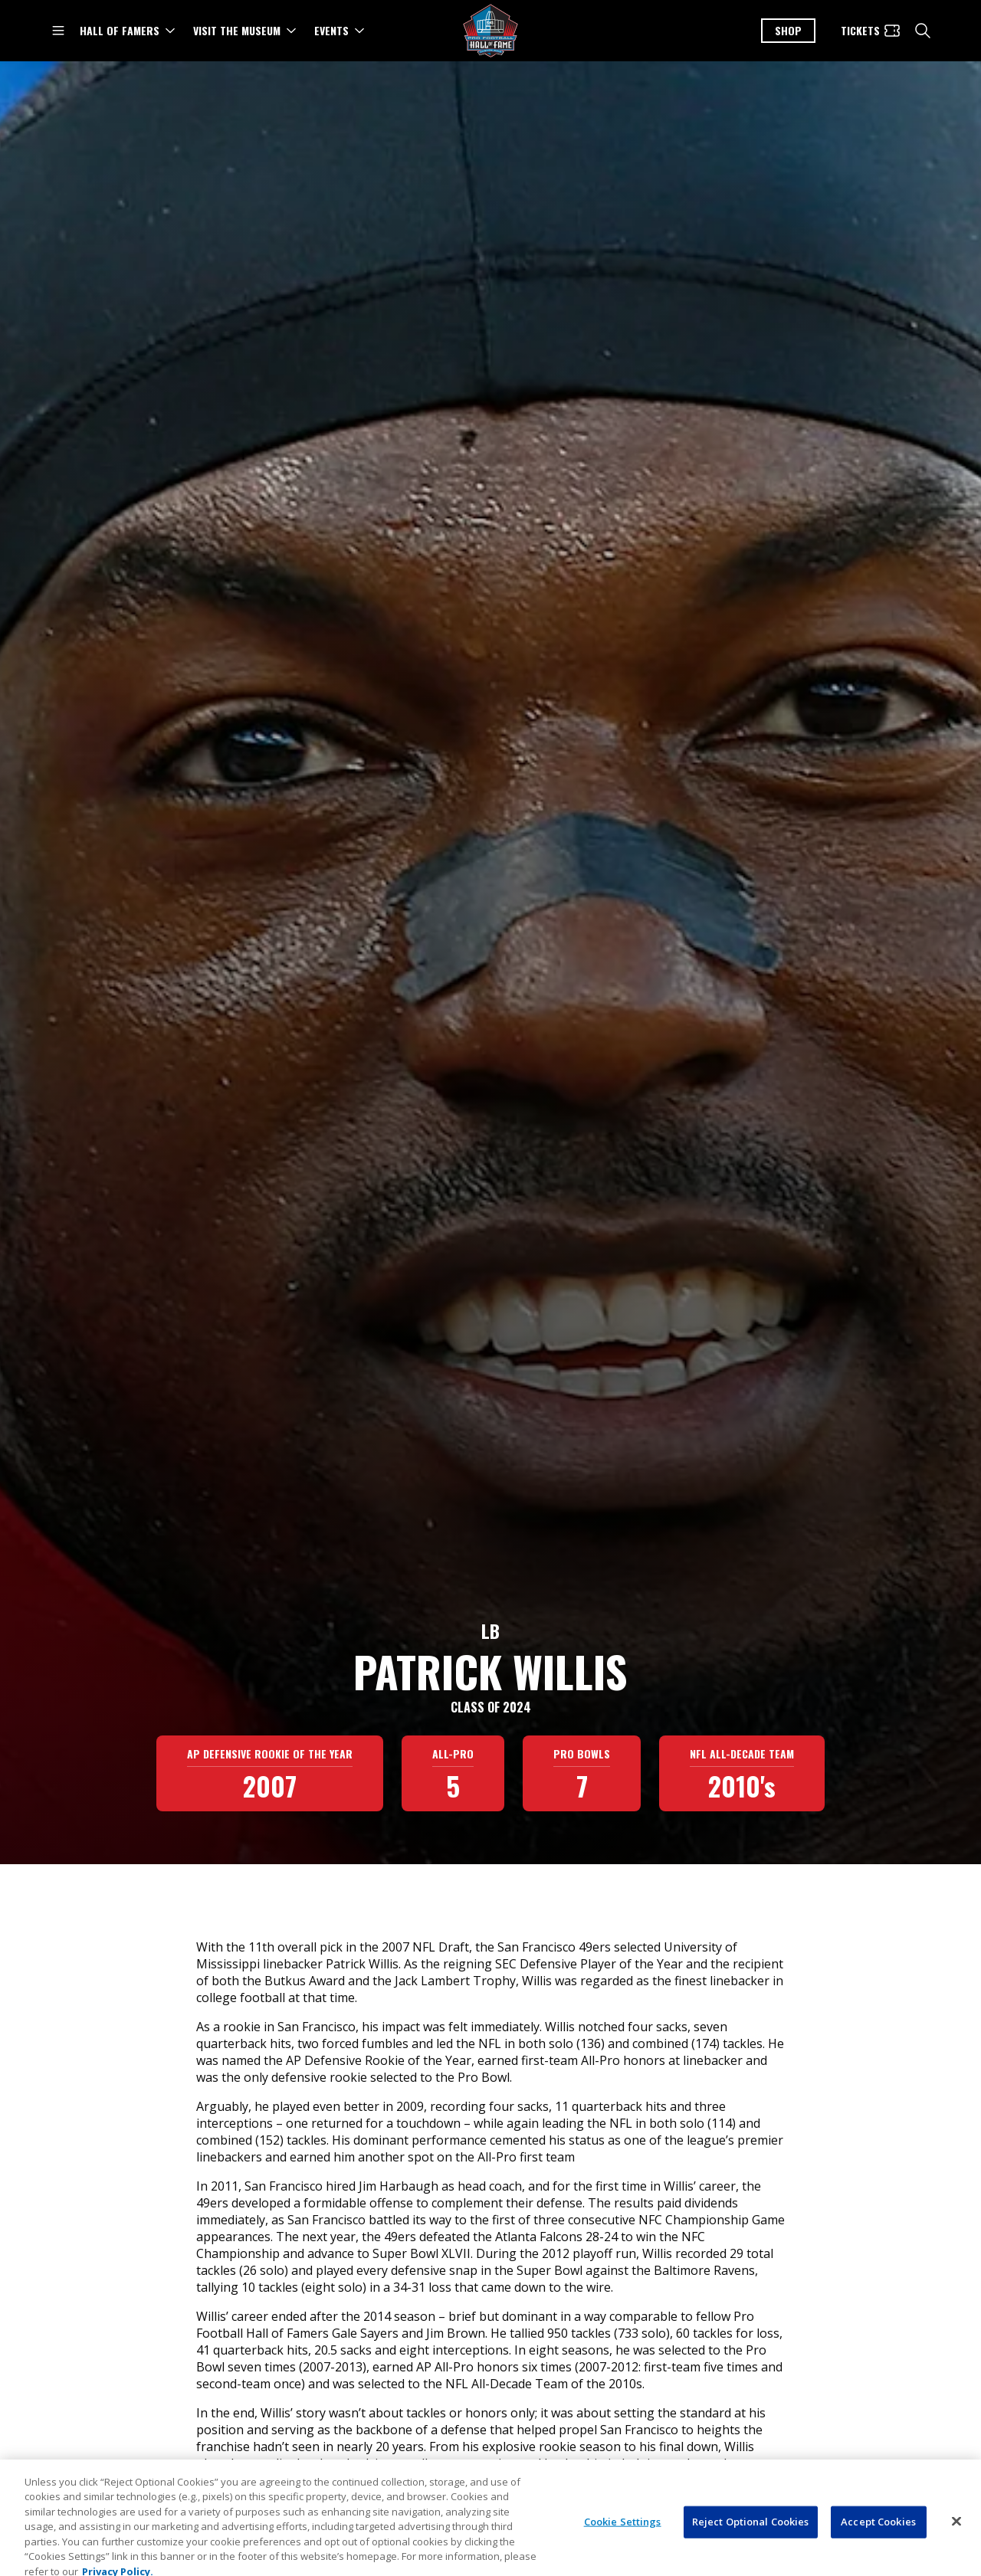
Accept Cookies (878, 2554)
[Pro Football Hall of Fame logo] (490, 31)
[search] (923, 30)
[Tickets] (871, 30)
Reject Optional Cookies (750, 2554)
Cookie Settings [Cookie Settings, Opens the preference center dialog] (622, 2554)
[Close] (956, 2554)
